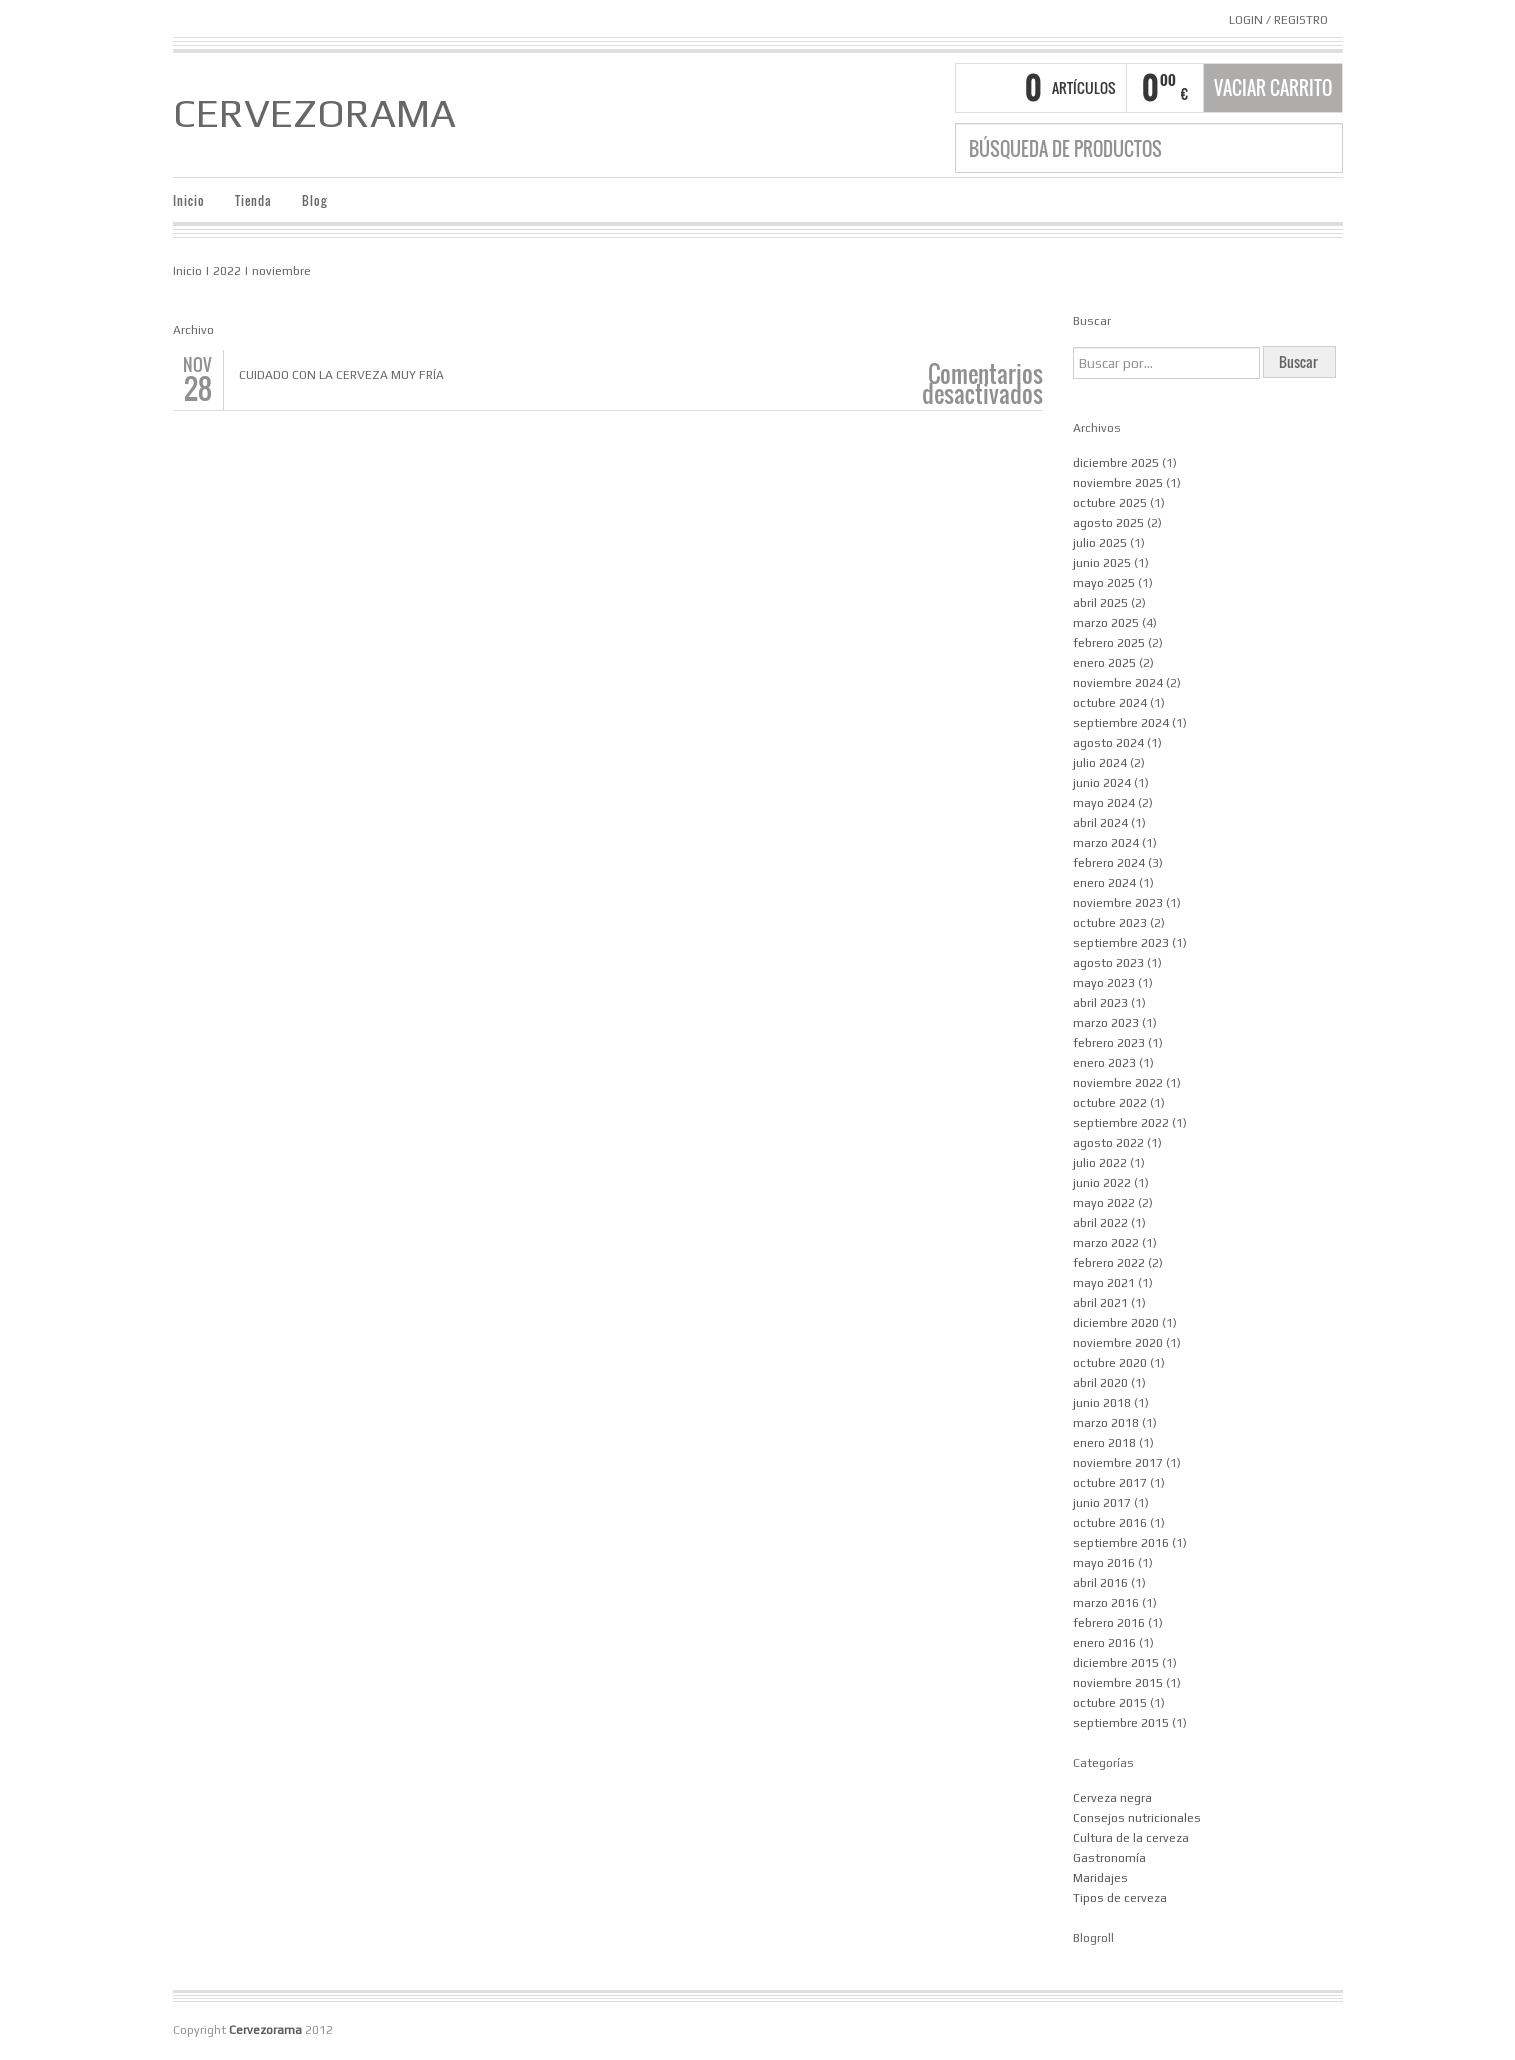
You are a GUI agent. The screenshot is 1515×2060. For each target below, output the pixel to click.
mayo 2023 (1104, 983)
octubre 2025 (1110, 503)
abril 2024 (1100, 823)
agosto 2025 (1108, 523)
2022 (227, 271)
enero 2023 (1104, 1063)
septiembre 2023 (1121, 943)
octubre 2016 (1110, 1523)
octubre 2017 (1110, 1483)
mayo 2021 (1104, 1283)
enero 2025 (1104, 663)
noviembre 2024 (1118, 683)
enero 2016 (1104, 1643)
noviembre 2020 (1118, 1343)
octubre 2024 (1110, 703)
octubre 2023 (1110, 923)
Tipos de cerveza (1120, 1898)
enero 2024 (1104, 883)
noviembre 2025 (1118, 483)
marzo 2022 (1106, 1243)
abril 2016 (1100, 1583)
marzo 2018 (1106, 1423)
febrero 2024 (1109, 863)
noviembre (281, 271)
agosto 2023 (1108, 963)
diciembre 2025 (1116, 463)
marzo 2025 (1106, 623)
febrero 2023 (1109, 1043)
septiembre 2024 (1121, 723)
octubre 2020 (1110, 1363)
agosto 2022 (1108, 1143)
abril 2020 (1100, 1383)
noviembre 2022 (1118, 1083)
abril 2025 (1100, 603)
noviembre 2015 (1118, 1683)
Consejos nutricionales (1137, 1818)
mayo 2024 (1104, 803)
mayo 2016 (1104, 1563)
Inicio (189, 200)
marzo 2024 (1106, 843)
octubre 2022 (1110, 1103)
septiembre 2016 (1121, 1543)
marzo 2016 (1106, 1603)
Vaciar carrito (1273, 88)
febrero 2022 (1109, 1263)
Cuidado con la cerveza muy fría (341, 375)
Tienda (253, 200)
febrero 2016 (1109, 1623)
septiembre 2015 (1121, 1723)
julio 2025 (1100, 543)
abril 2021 (1100, 1303)
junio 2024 (1102, 783)
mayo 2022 (1104, 1203)
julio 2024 (1100, 763)
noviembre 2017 (1118, 1463)
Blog (314, 200)
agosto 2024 (1108, 743)
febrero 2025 (1109, 643)
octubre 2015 (1110, 1703)
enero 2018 (1104, 1443)
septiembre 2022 (1121, 1123)
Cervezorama (314, 113)
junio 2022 (1102, 1183)
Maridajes (1100, 1878)
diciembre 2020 (1116, 1323)
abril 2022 (1100, 1223)
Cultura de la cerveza (1131, 1838)
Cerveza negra (1112, 1798)
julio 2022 (1100, 1163)
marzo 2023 (1106, 1023)
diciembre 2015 (1116, 1663)
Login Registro (1278, 20)
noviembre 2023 (1118, 903)
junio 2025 (1102, 563)
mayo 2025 (1104, 583)
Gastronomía (1109, 1858)
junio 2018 (1102, 1403)
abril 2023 (1100, 1003)
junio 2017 (1102, 1503)
